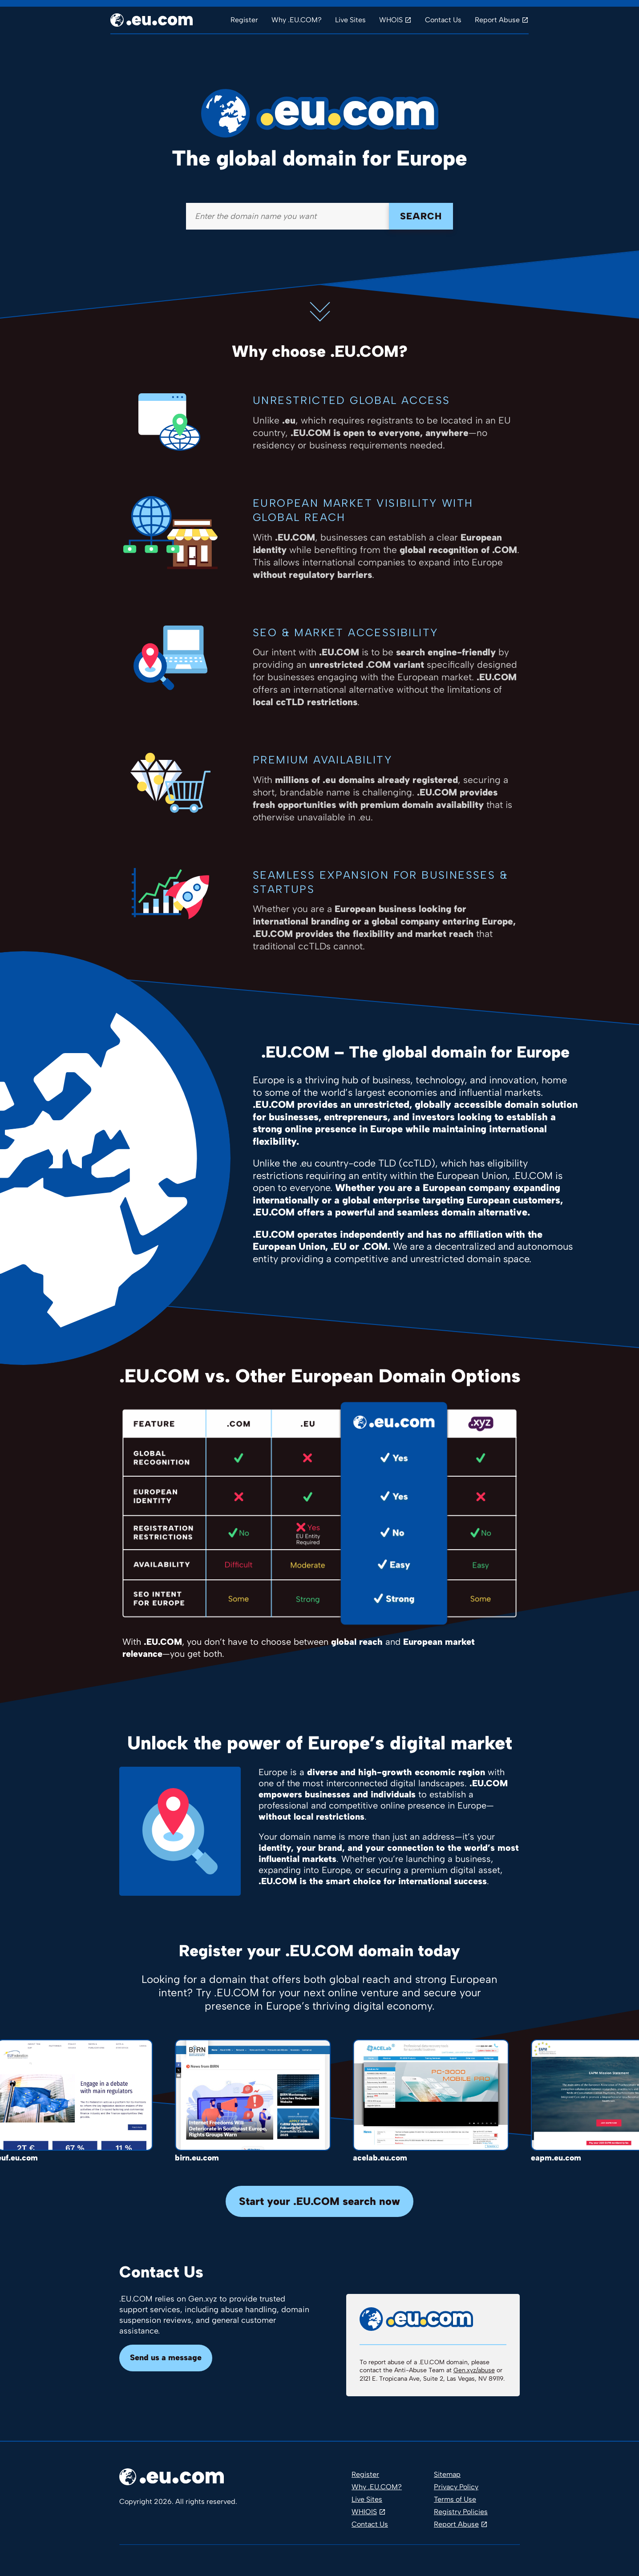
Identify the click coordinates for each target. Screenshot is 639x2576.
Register (244, 20)
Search (421, 216)
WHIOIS (364, 2511)
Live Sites (350, 20)
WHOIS (391, 20)
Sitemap (447, 2474)
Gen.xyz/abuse (474, 2370)
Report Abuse (497, 20)
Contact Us (443, 20)
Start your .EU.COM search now (319, 2201)
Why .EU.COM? (296, 20)
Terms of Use (455, 2499)
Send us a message (166, 2357)
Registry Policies (461, 2511)
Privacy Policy (456, 2487)
